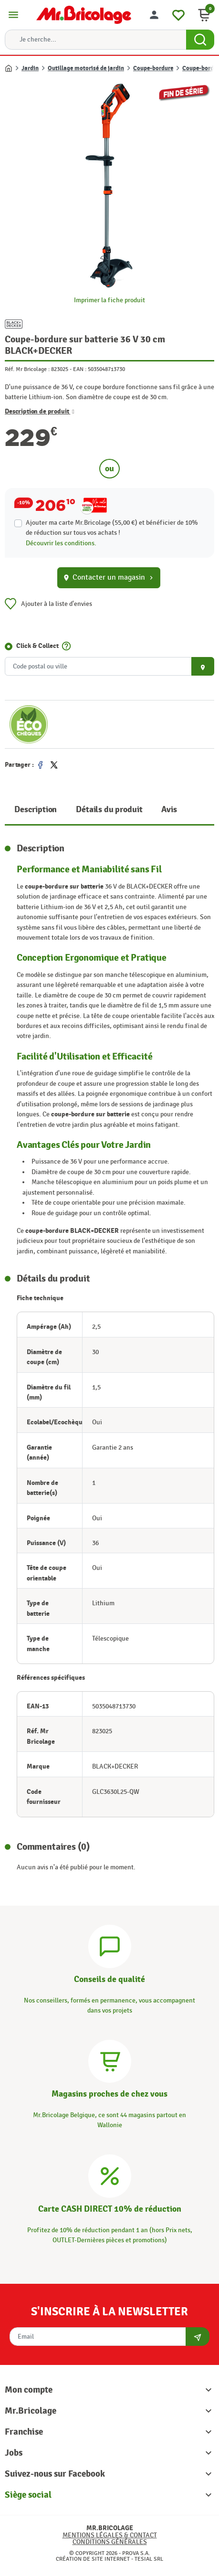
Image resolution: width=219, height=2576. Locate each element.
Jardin (30, 68)
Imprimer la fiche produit (109, 300)
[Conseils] (110, 1945)
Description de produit (39, 411)
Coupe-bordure (153, 68)
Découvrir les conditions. (61, 543)
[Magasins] (110, 2060)
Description (35, 809)
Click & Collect (37, 646)
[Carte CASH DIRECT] (110, 2175)
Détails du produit (109, 809)
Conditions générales (110, 2542)
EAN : (79, 369)
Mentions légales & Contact (110, 2535)
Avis (169, 809)
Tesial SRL (149, 2558)
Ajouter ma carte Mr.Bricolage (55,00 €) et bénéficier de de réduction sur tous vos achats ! (112, 528)
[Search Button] (200, 40)
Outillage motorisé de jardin (86, 68)
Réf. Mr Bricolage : (27, 369)
